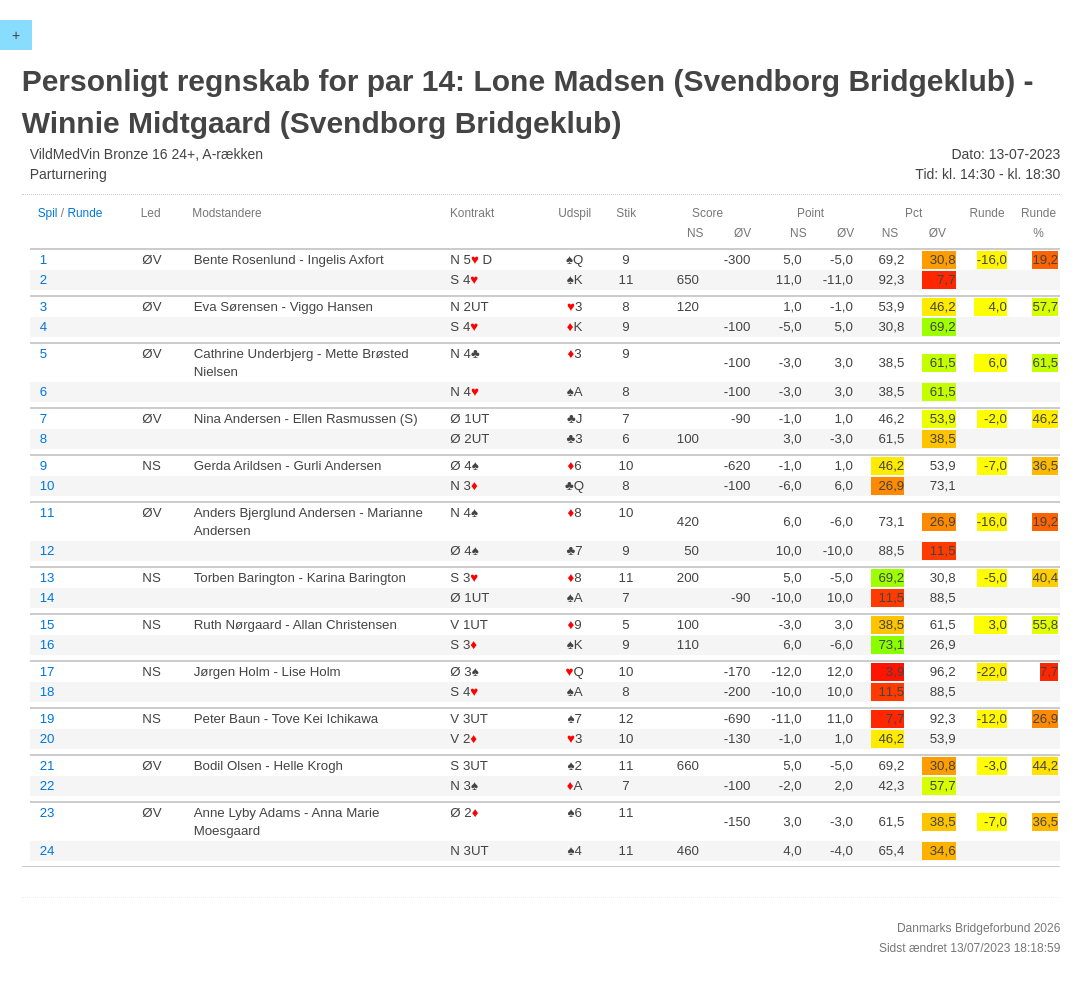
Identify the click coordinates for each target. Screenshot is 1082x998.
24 (47, 850)
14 (47, 597)
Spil (48, 213)
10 (47, 485)
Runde (84, 213)
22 (47, 785)
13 (47, 577)
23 (47, 812)
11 (47, 512)
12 (47, 550)
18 (47, 691)
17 (47, 671)
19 (47, 718)
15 (47, 624)
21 (47, 765)
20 (47, 738)
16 (47, 644)
